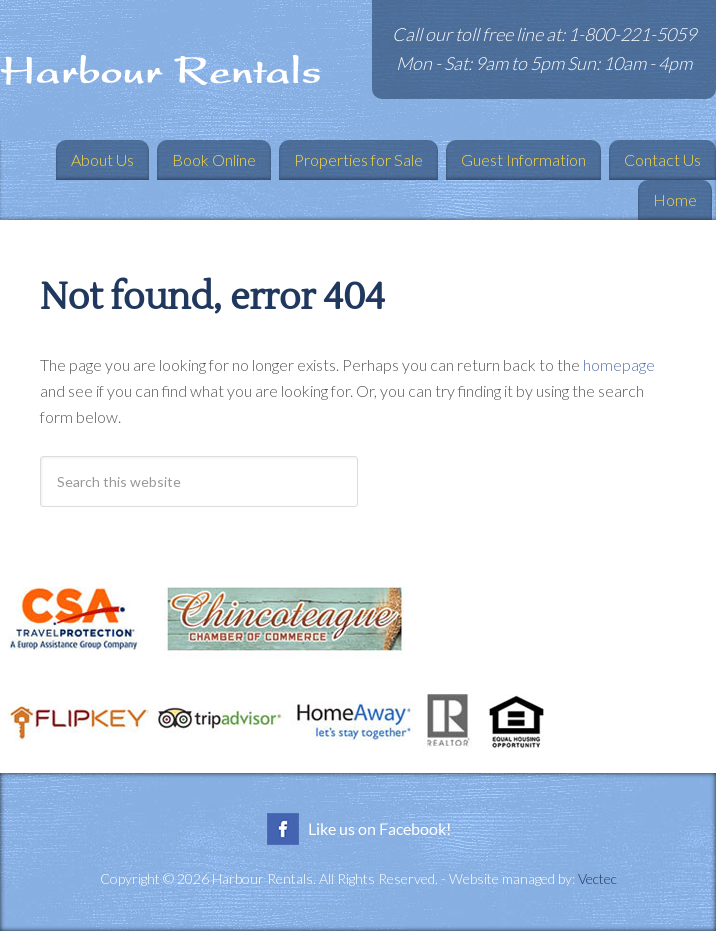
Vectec (597, 878)
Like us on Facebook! (358, 829)
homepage (619, 364)
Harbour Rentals (160, 70)
